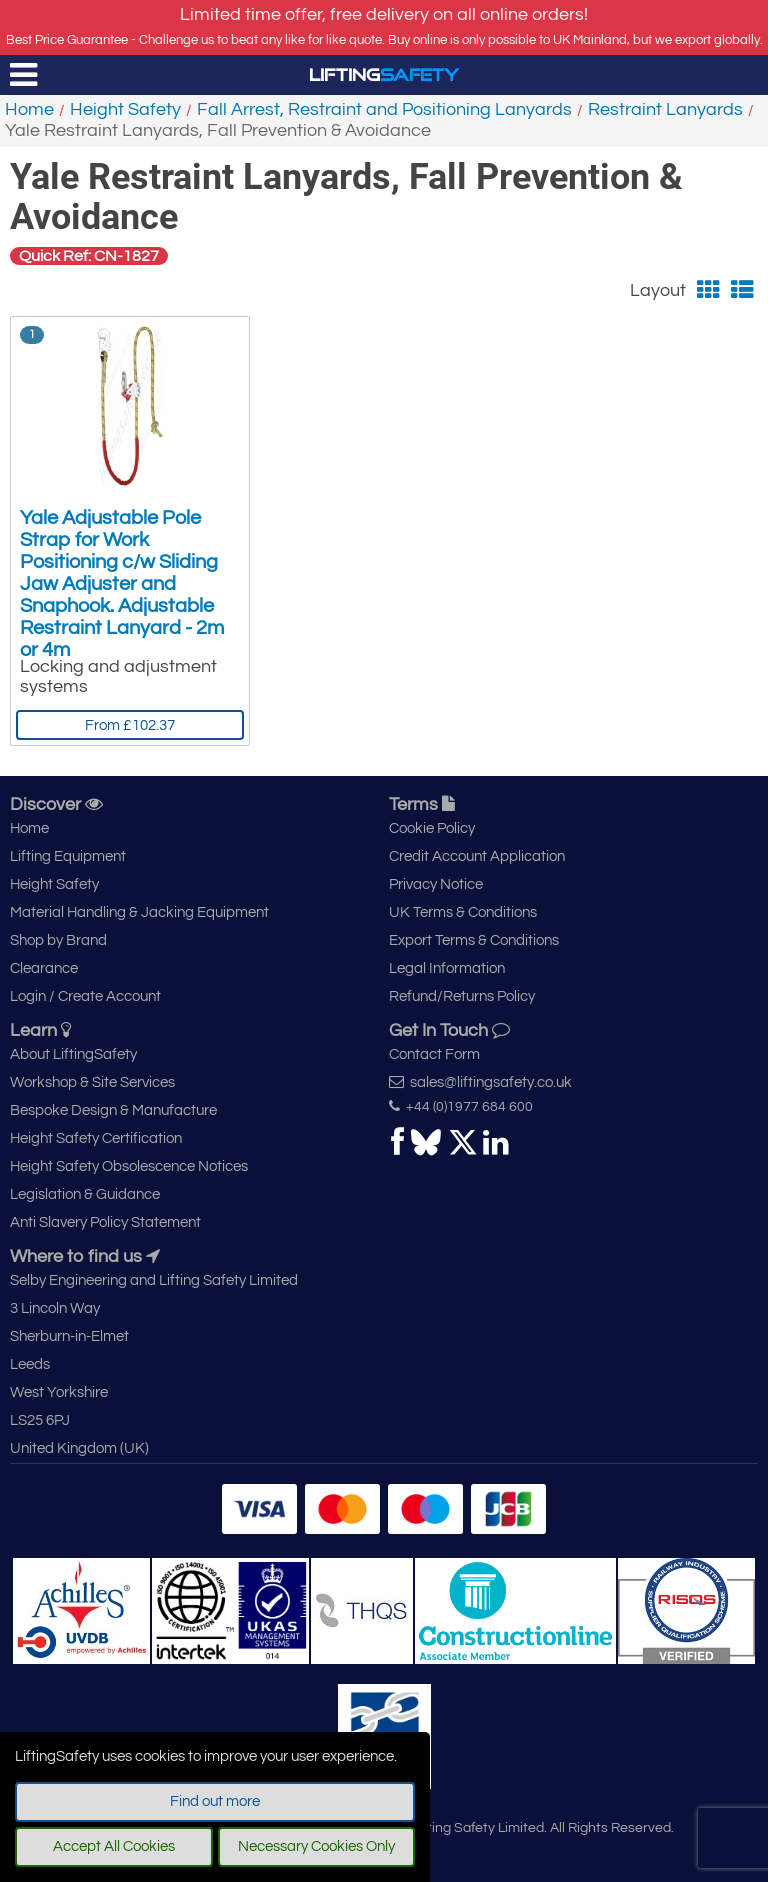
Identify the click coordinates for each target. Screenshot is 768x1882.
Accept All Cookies (114, 1846)
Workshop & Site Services (92, 1082)
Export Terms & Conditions (474, 940)
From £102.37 (130, 725)
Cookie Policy (432, 828)
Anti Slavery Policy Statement (105, 1222)
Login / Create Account (85, 996)
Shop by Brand (58, 940)
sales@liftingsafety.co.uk (480, 1082)
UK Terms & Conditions (463, 912)
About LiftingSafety (73, 1054)
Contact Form (434, 1054)
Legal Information (447, 968)
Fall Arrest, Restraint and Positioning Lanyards (384, 109)
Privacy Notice (436, 884)
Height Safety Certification (96, 1138)
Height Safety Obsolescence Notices (129, 1166)
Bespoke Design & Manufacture (113, 1110)
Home (29, 109)
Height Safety (125, 109)
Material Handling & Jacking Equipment (139, 912)
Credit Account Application (477, 856)
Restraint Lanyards (665, 109)
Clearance (44, 968)
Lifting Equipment (68, 856)
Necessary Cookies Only (316, 1846)
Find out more (215, 1801)
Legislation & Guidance (85, 1194)
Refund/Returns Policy (462, 996)
